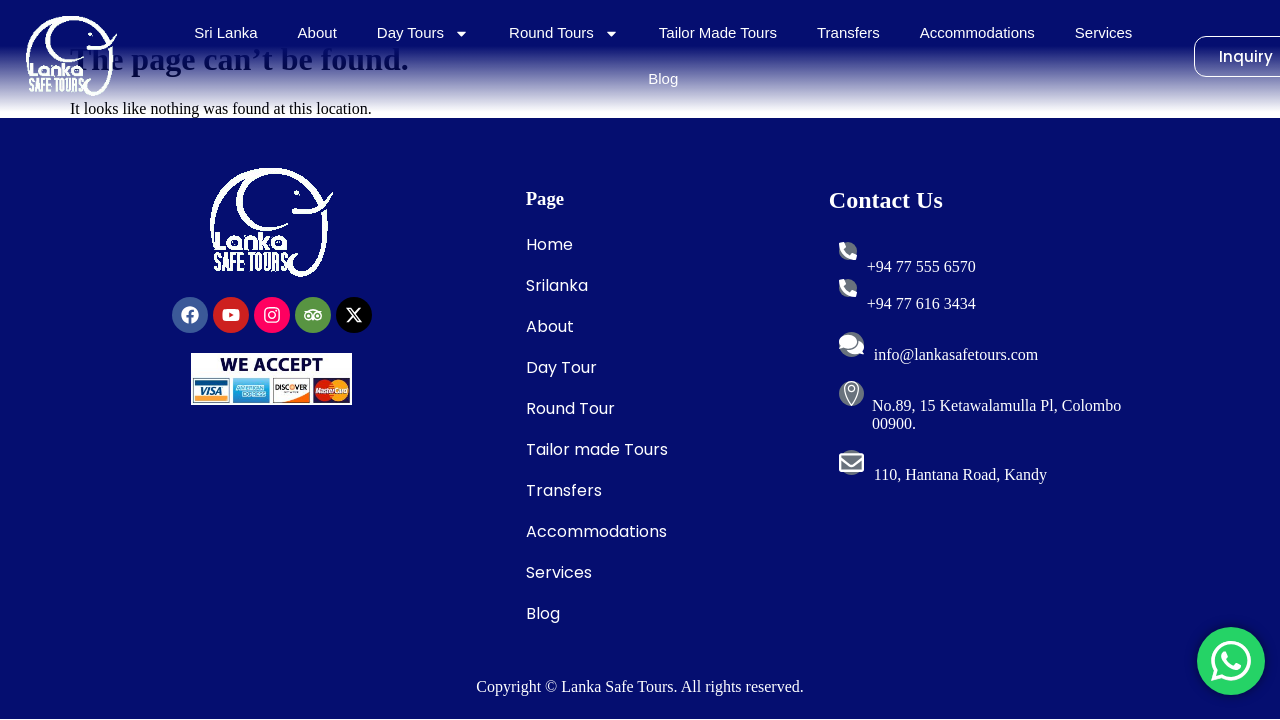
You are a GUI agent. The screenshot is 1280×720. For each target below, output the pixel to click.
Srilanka (557, 285)
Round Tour (570, 408)
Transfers (848, 32)
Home (549, 244)
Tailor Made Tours (718, 32)
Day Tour (561, 367)
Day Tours (423, 33)
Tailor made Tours (597, 449)
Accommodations (977, 32)
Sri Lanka (225, 32)
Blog (663, 78)
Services (1104, 32)
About (317, 32)
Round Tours (564, 33)
